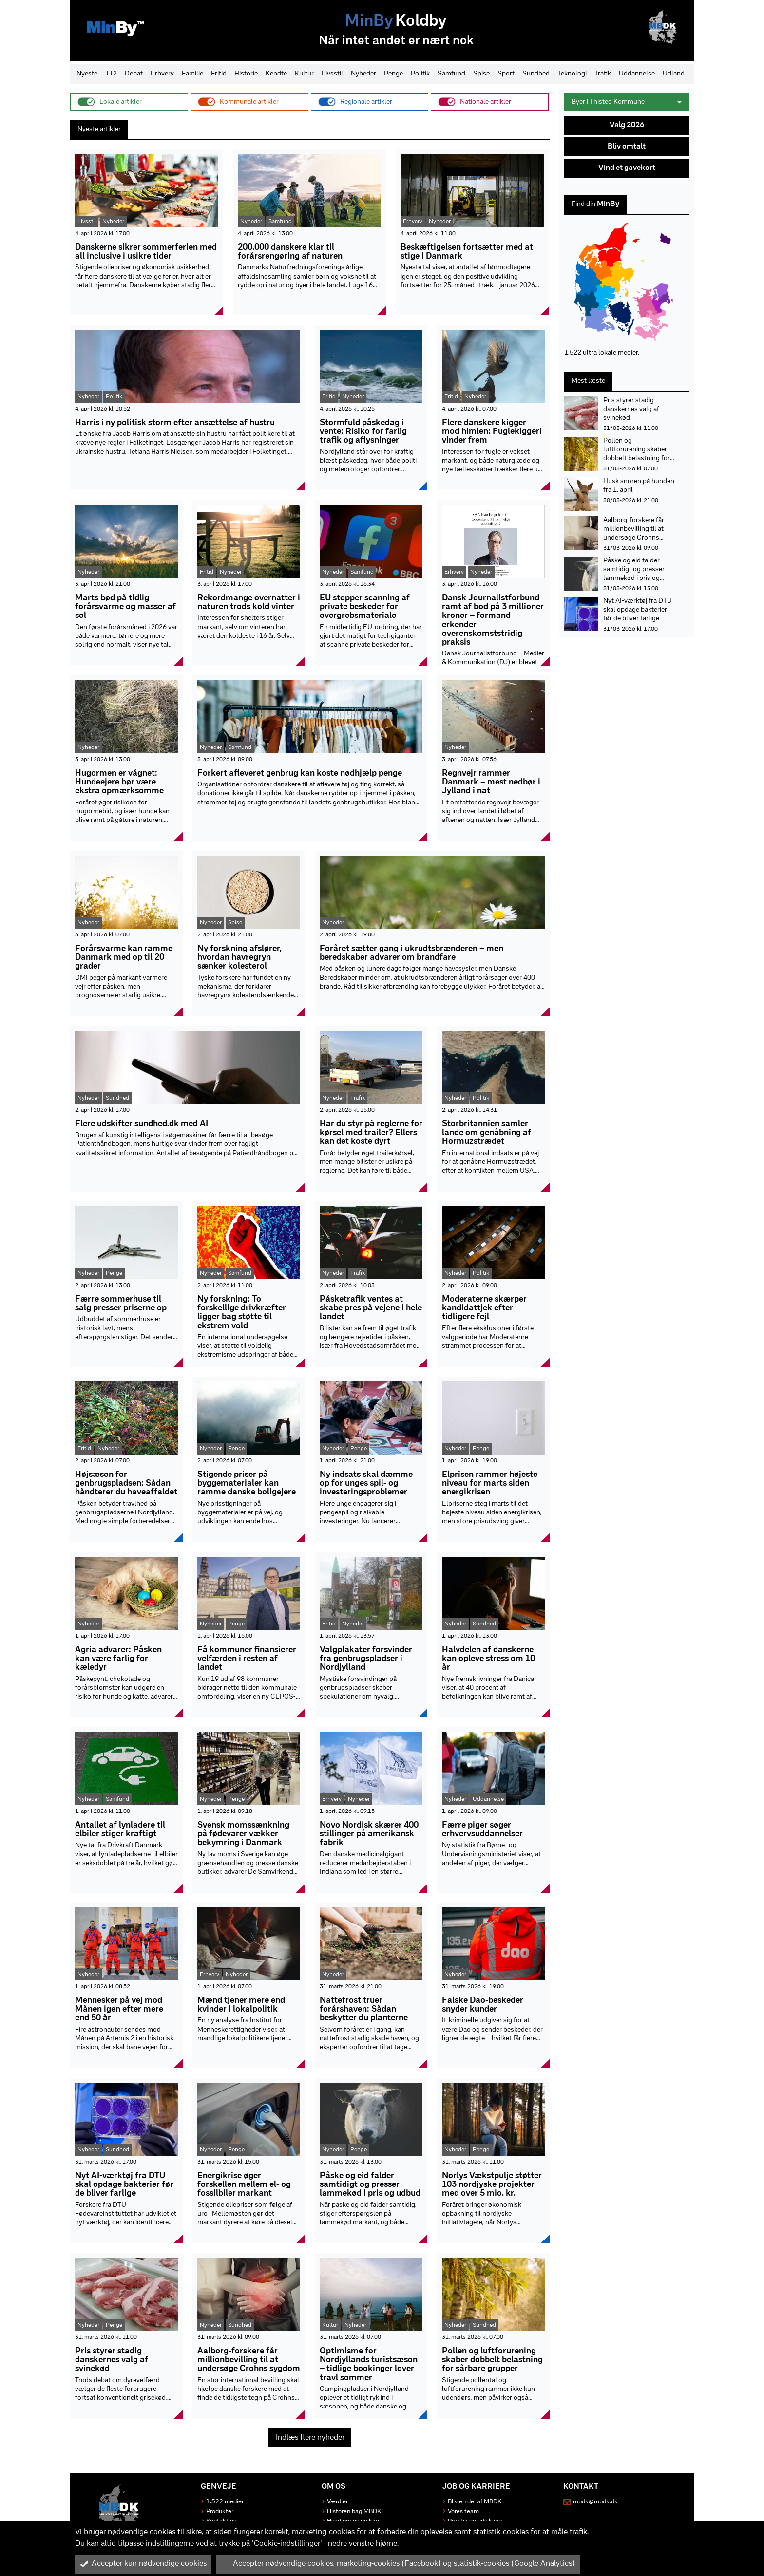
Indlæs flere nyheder (310, 2438)
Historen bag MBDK (354, 2511)
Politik (420, 73)
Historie (246, 73)
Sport (506, 73)
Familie (192, 73)
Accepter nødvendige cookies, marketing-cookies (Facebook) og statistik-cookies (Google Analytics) (398, 2564)
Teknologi (572, 73)
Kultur (304, 73)
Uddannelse (637, 73)
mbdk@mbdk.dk (595, 2502)
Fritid (219, 73)
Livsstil (332, 73)
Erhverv (162, 73)
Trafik (602, 73)
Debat (134, 73)
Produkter (219, 2511)
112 (111, 73)
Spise (481, 73)
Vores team (463, 2511)
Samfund (451, 73)
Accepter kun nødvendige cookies (143, 2564)
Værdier (337, 2502)
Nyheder (363, 73)
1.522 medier (225, 2502)
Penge (393, 73)
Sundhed (536, 73)
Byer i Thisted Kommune (627, 102)
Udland (674, 73)
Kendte (276, 73)
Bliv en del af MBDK (474, 2502)
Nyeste (86, 73)
